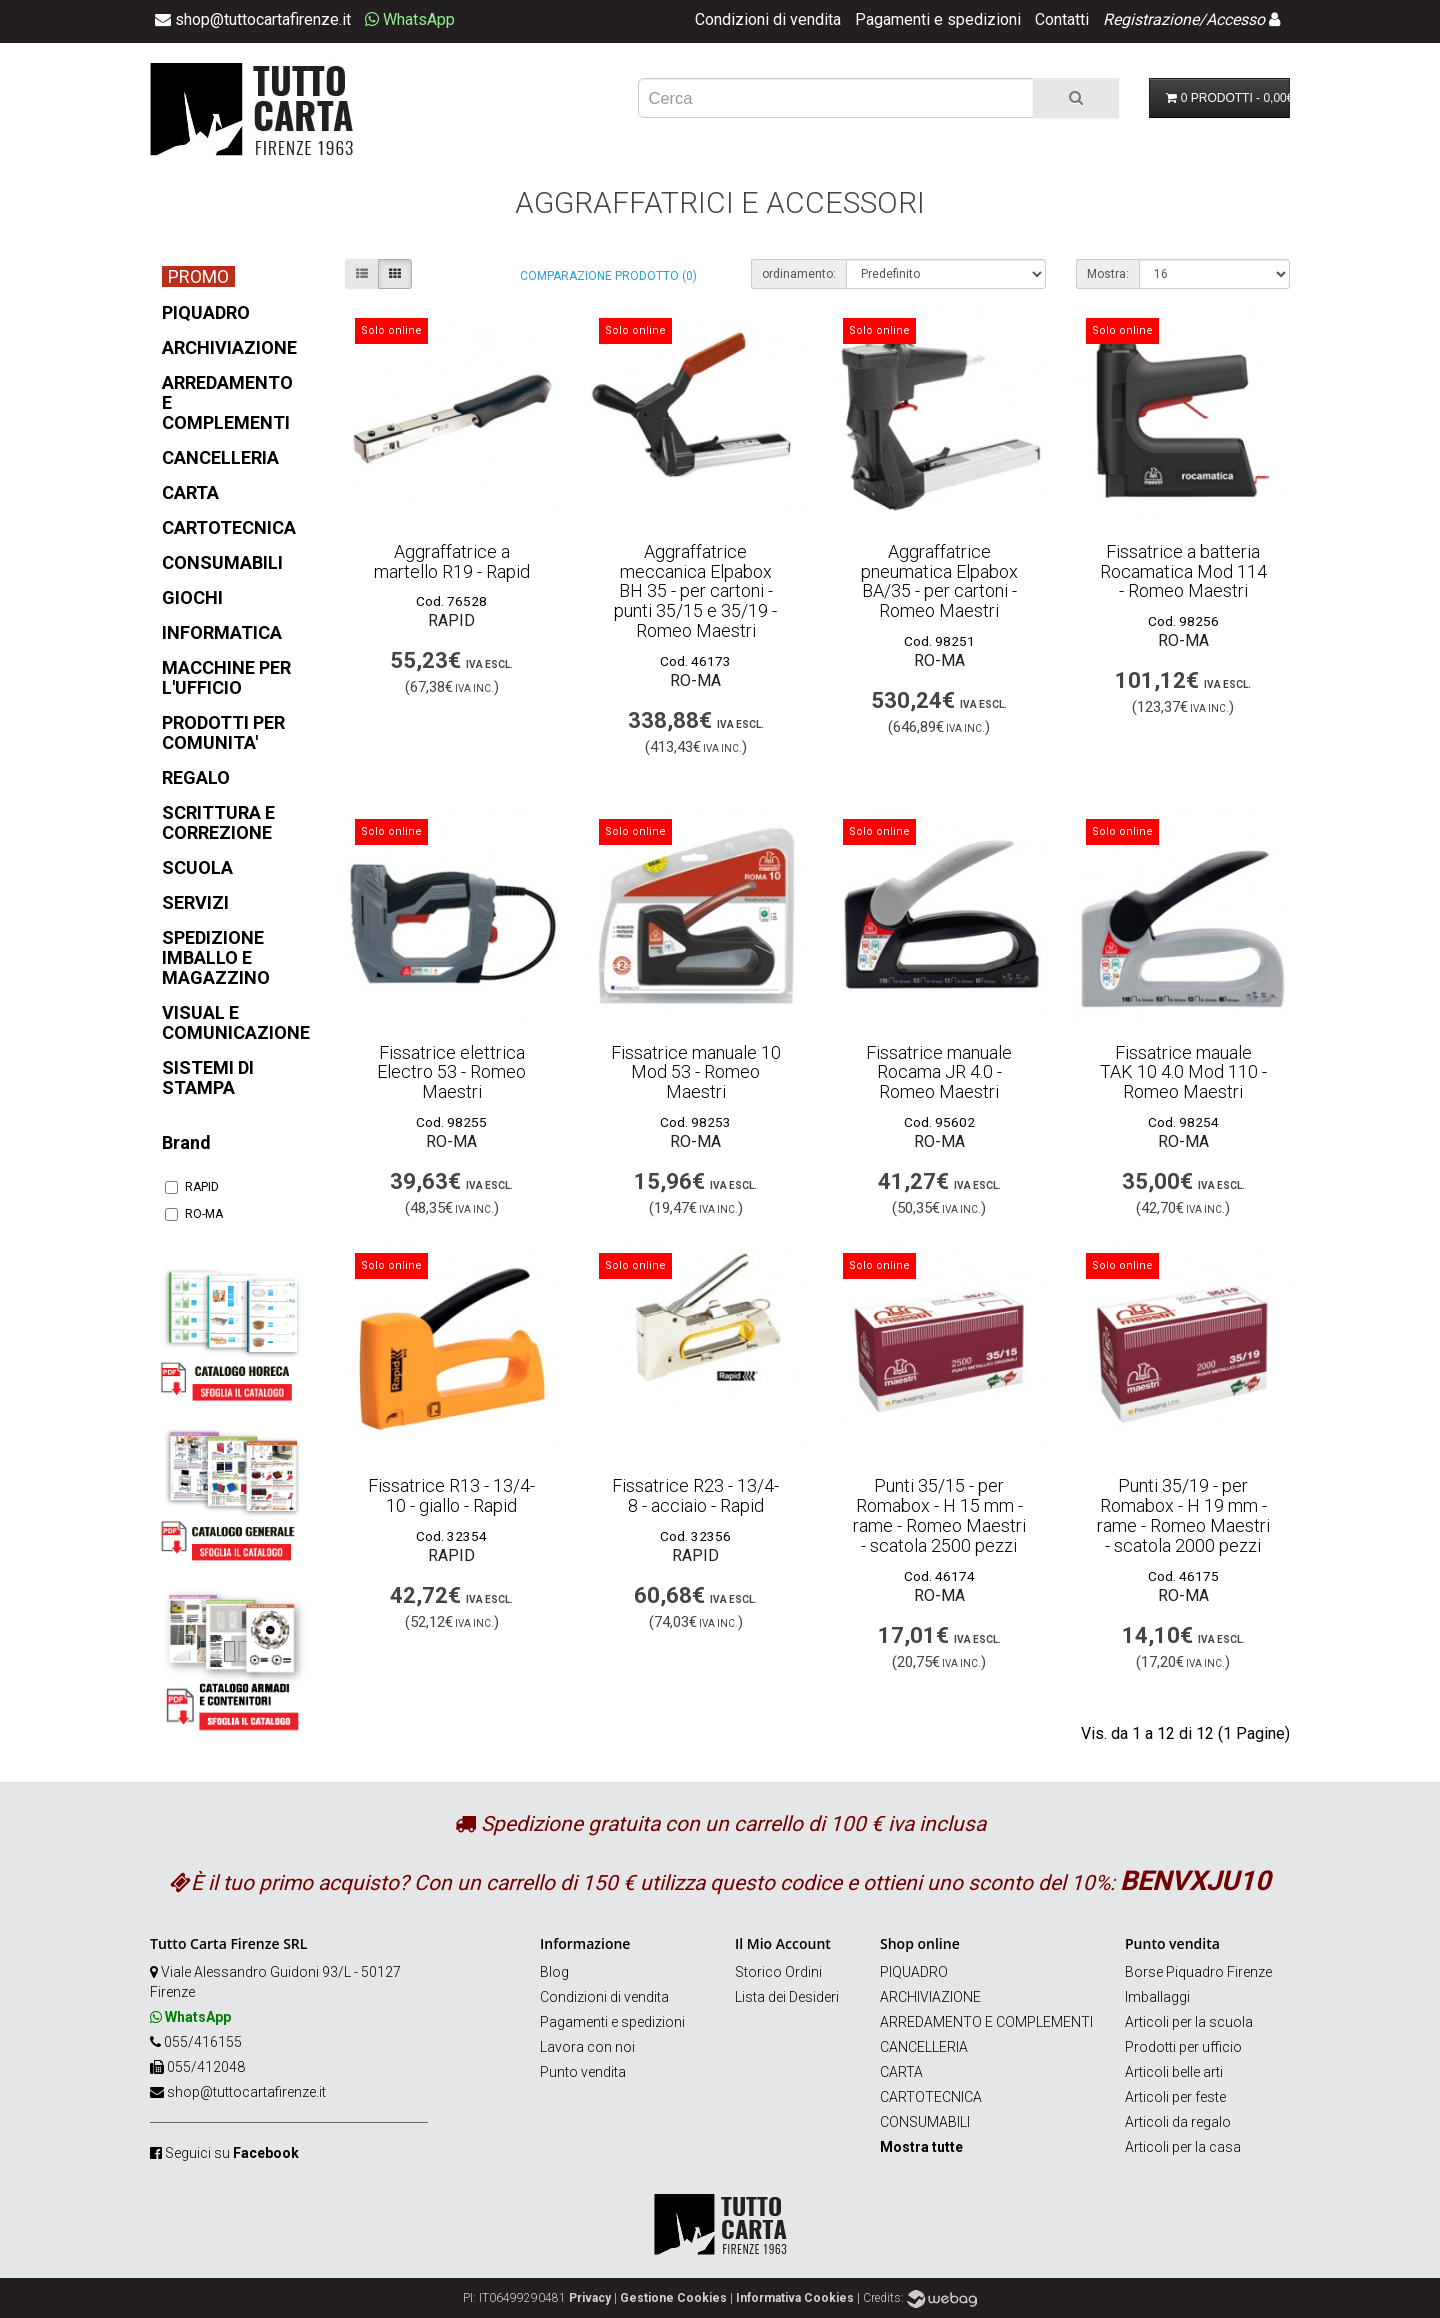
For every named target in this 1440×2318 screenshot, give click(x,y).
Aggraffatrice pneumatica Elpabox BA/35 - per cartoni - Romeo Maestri (939, 581)
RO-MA (194, 1214)
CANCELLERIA (924, 2047)
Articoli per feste (1175, 2097)
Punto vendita (583, 2072)
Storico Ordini (778, 1972)
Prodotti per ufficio (1183, 2047)
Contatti (1062, 19)
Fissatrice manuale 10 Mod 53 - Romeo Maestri (696, 1072)
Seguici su (232, 2153)
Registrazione (1151, 19)
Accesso (1235, 19)
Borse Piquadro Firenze (1198, 1972)
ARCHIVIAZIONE (930, 1997)
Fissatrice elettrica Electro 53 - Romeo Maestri (451, 1072)
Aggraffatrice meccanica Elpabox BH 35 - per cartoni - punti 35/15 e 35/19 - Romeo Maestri (695, 591)
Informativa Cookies (795, 2298)
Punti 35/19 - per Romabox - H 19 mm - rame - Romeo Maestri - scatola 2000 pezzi (1183, 1515)
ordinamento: (799, 274)
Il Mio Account (783, 1943)
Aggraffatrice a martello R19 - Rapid (452, 561)
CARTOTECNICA (931, 2097)
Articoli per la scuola (1189, 2022)
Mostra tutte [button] (921, 2147)
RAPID (192, 1187)
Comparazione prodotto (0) (608, 276)
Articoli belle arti (1174, 2072)
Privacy (590, 2298)
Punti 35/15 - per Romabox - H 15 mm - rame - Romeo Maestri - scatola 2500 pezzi (939, 1515)
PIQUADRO (914, 1972)
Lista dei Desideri (787, 1997)
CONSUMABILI (925, 2122)
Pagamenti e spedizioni (938, 19)
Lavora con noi (587, 2047)
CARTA (901, 2072)
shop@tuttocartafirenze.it (246, 2092)
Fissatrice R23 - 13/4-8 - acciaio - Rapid (695, 1495)
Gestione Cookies (673, 2298)
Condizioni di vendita (768, 19)
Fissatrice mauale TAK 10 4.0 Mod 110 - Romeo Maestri (1183, 1072)
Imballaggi (1157, 1997)
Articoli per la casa (1183, 2147)
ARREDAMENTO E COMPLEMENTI (986, 2022)
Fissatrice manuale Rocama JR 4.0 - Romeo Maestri (939, 1072)
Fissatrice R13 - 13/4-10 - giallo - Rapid (451, 1495)
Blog (554, 1972)
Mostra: (1108, 274)
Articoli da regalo (1178, 2122)
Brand (186, 1142)
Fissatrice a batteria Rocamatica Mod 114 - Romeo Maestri (1183, 571)
